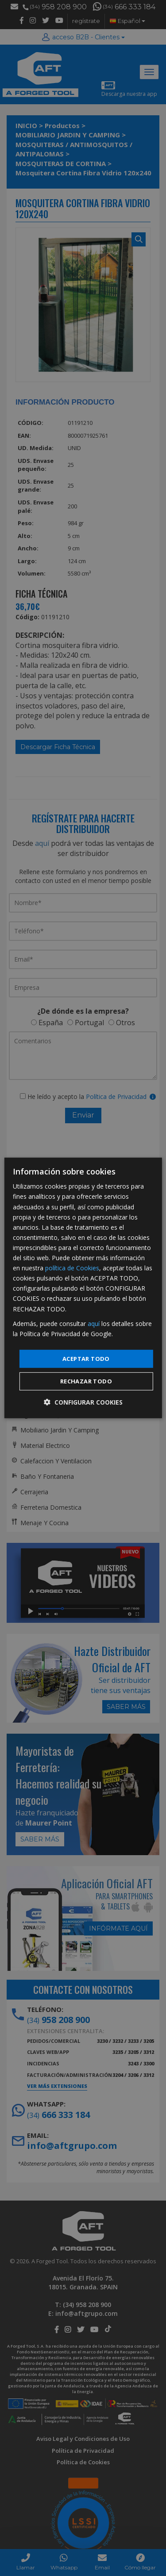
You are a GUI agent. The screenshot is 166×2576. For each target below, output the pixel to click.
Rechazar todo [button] (86, 1381)
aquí (94, 1323)
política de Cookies (72, 1268)
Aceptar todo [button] (86, 1359)
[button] (83, 1402)
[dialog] (83, 1288)
